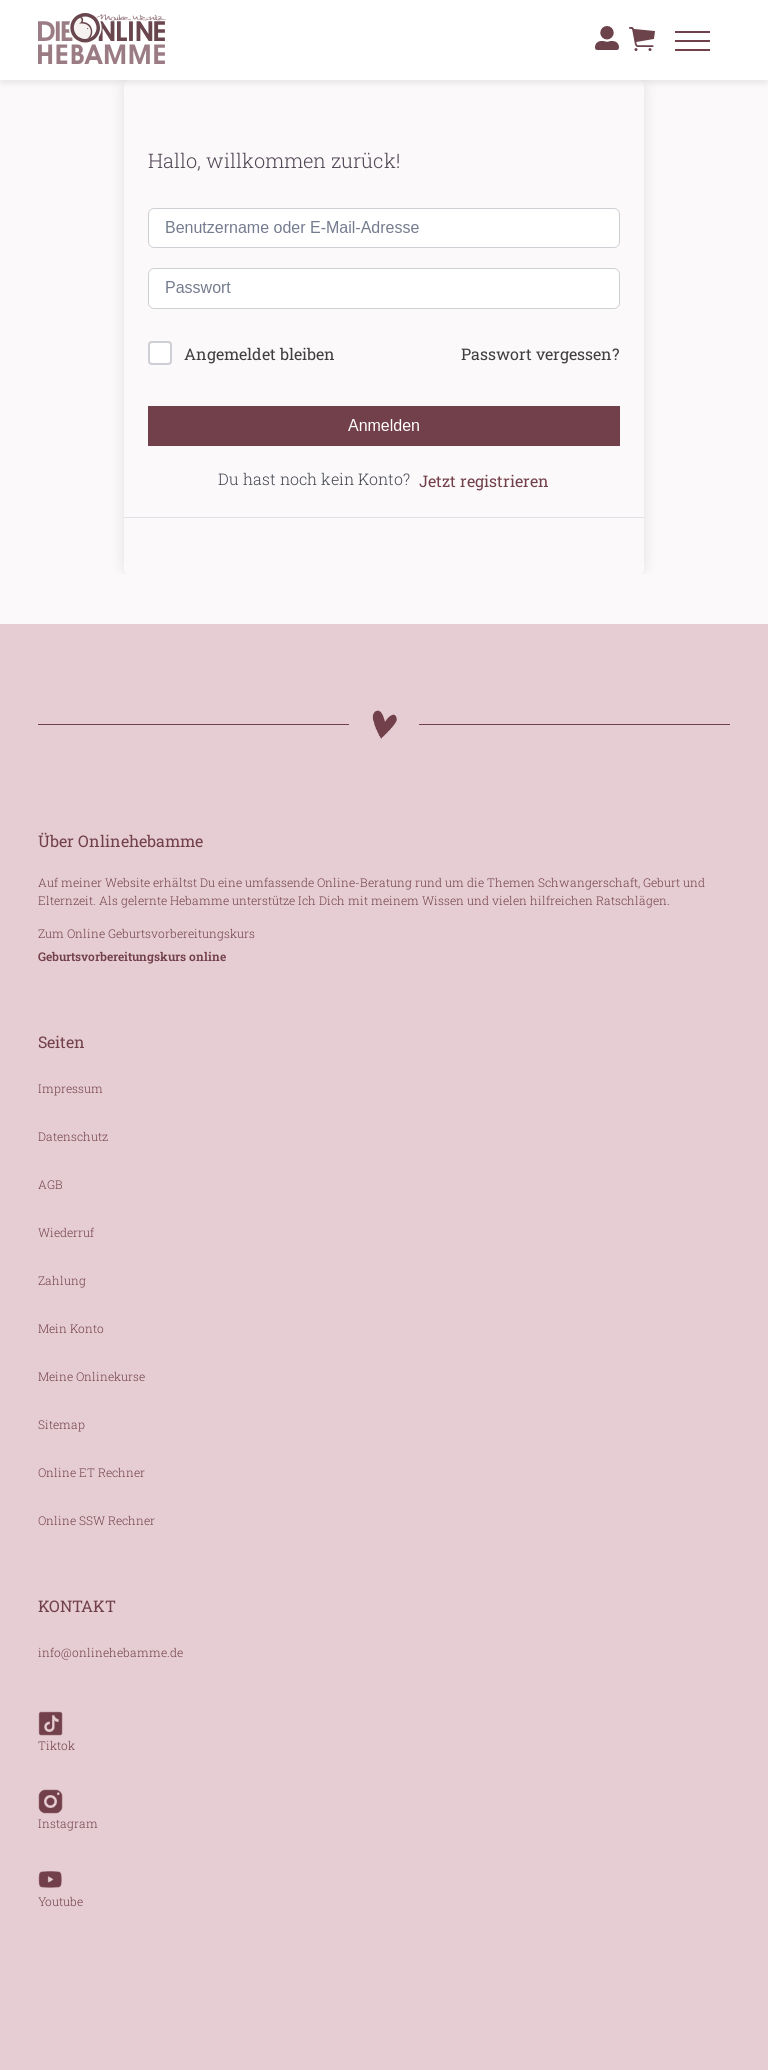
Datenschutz (73, 1136)
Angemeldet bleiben (259, 353)
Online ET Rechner (91, 1472)
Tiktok (56, 1722)
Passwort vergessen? (540, 353)
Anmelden (384, 425)
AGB (50, 1184)
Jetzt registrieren (484, 480)
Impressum (70, 1088)
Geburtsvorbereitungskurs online (132, 956)
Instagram (68, 1800)
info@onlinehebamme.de (110, 1652)
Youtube (60, 1878)
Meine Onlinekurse (91, 1376)
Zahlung (62, 1280)
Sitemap (61, 1424)
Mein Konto (71, 1328)
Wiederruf (66, 1232)
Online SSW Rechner (96, 1520)
